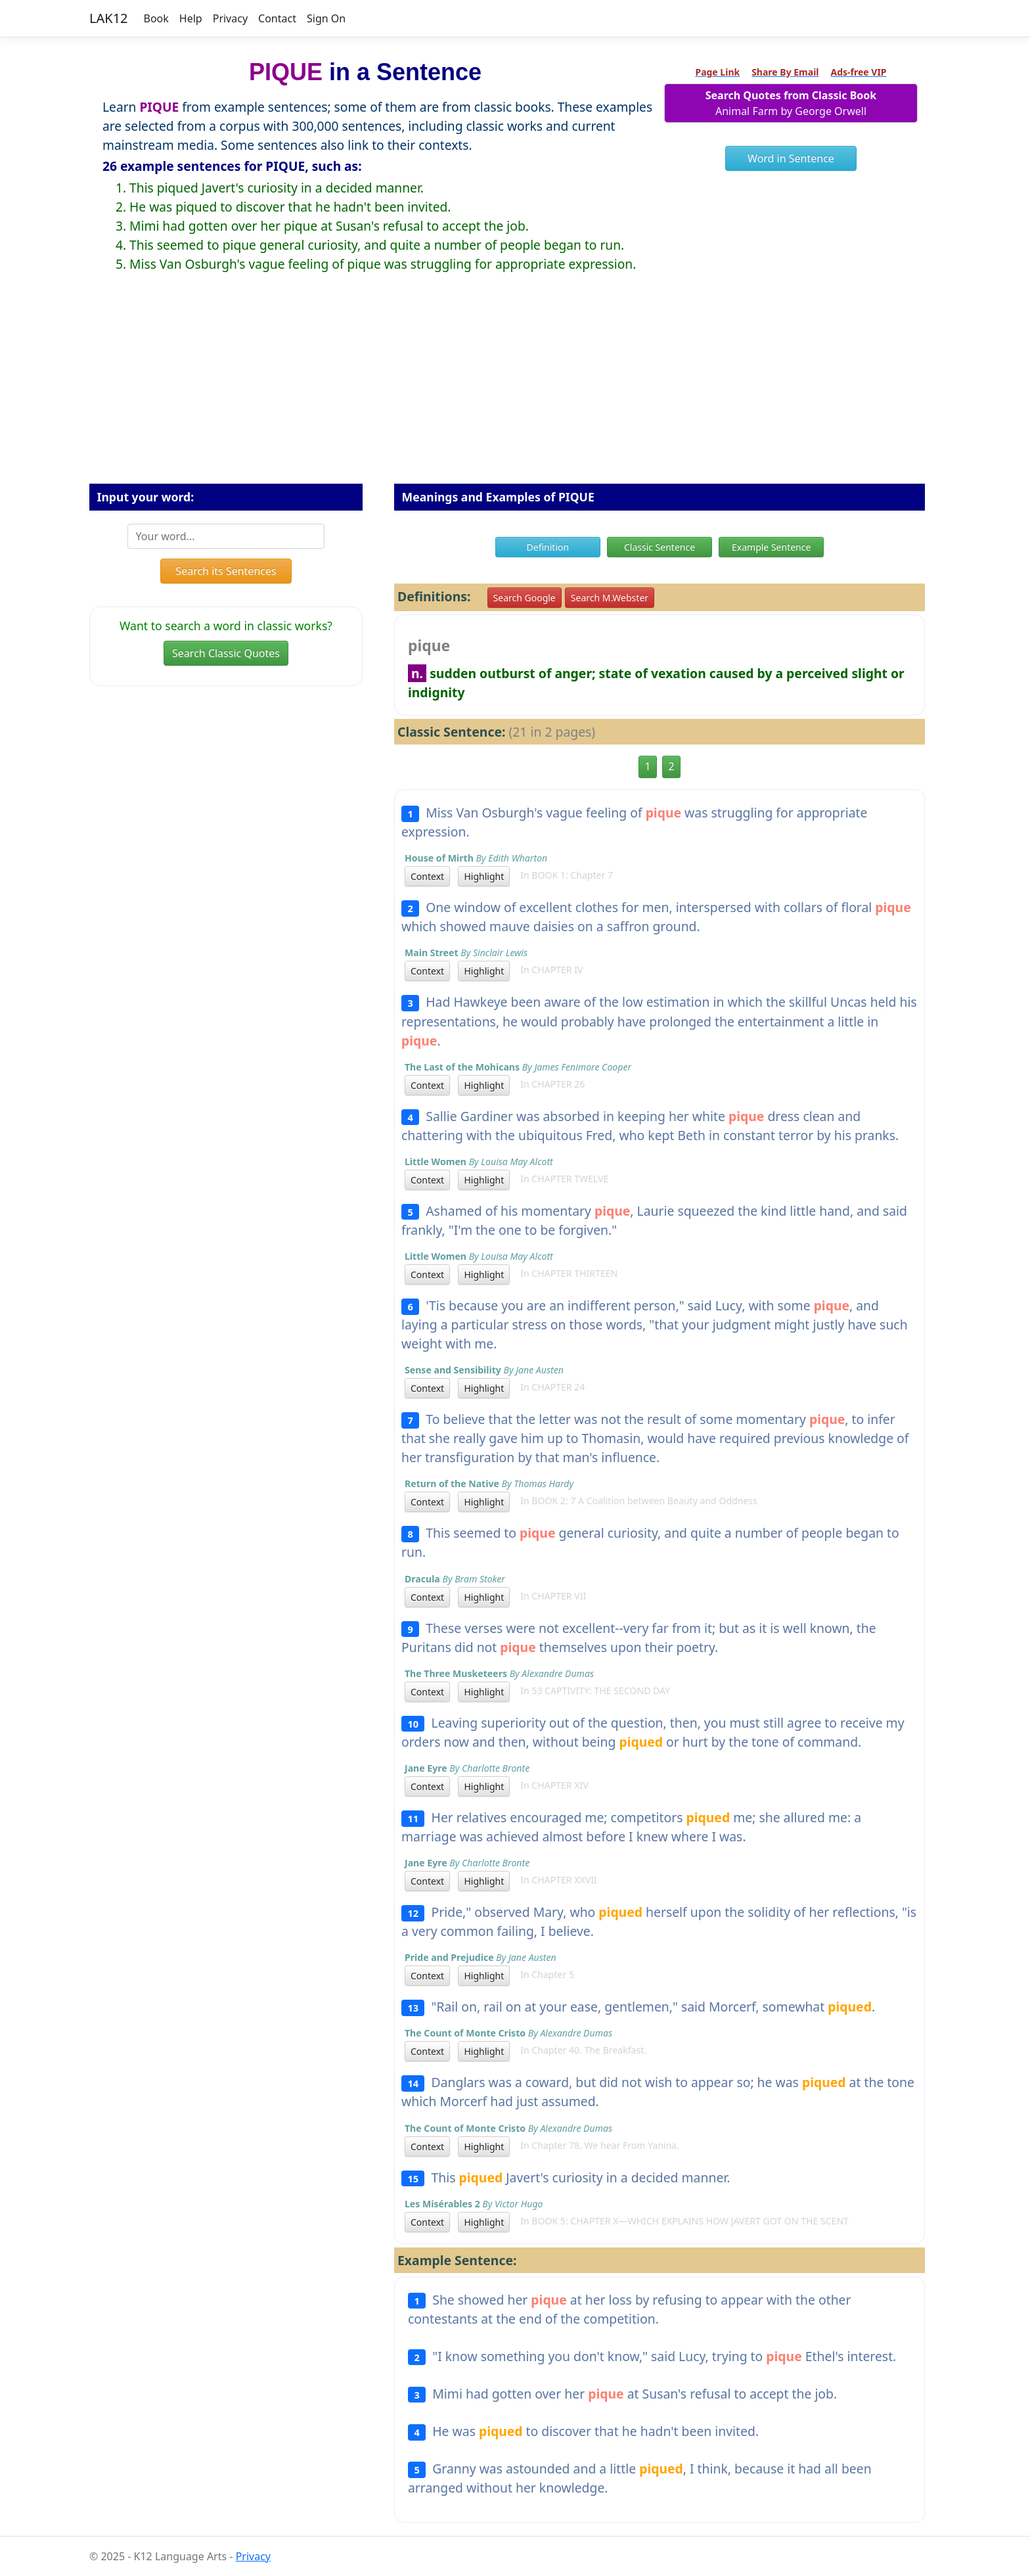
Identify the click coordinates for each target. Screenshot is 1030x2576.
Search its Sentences (225, 571)
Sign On (326, 18)
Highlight (484, 876)
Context (427, 876)
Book (156, 18)
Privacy (230, 18)
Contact (277, 18)
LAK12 (108, 18)
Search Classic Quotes (226, 653)
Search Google (524, 597)
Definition (548, 547)
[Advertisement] (515, 388)
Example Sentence (771, 547)
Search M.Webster (609, 597)
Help (190, 18)
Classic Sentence (659, 547)
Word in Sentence (791, 158)
